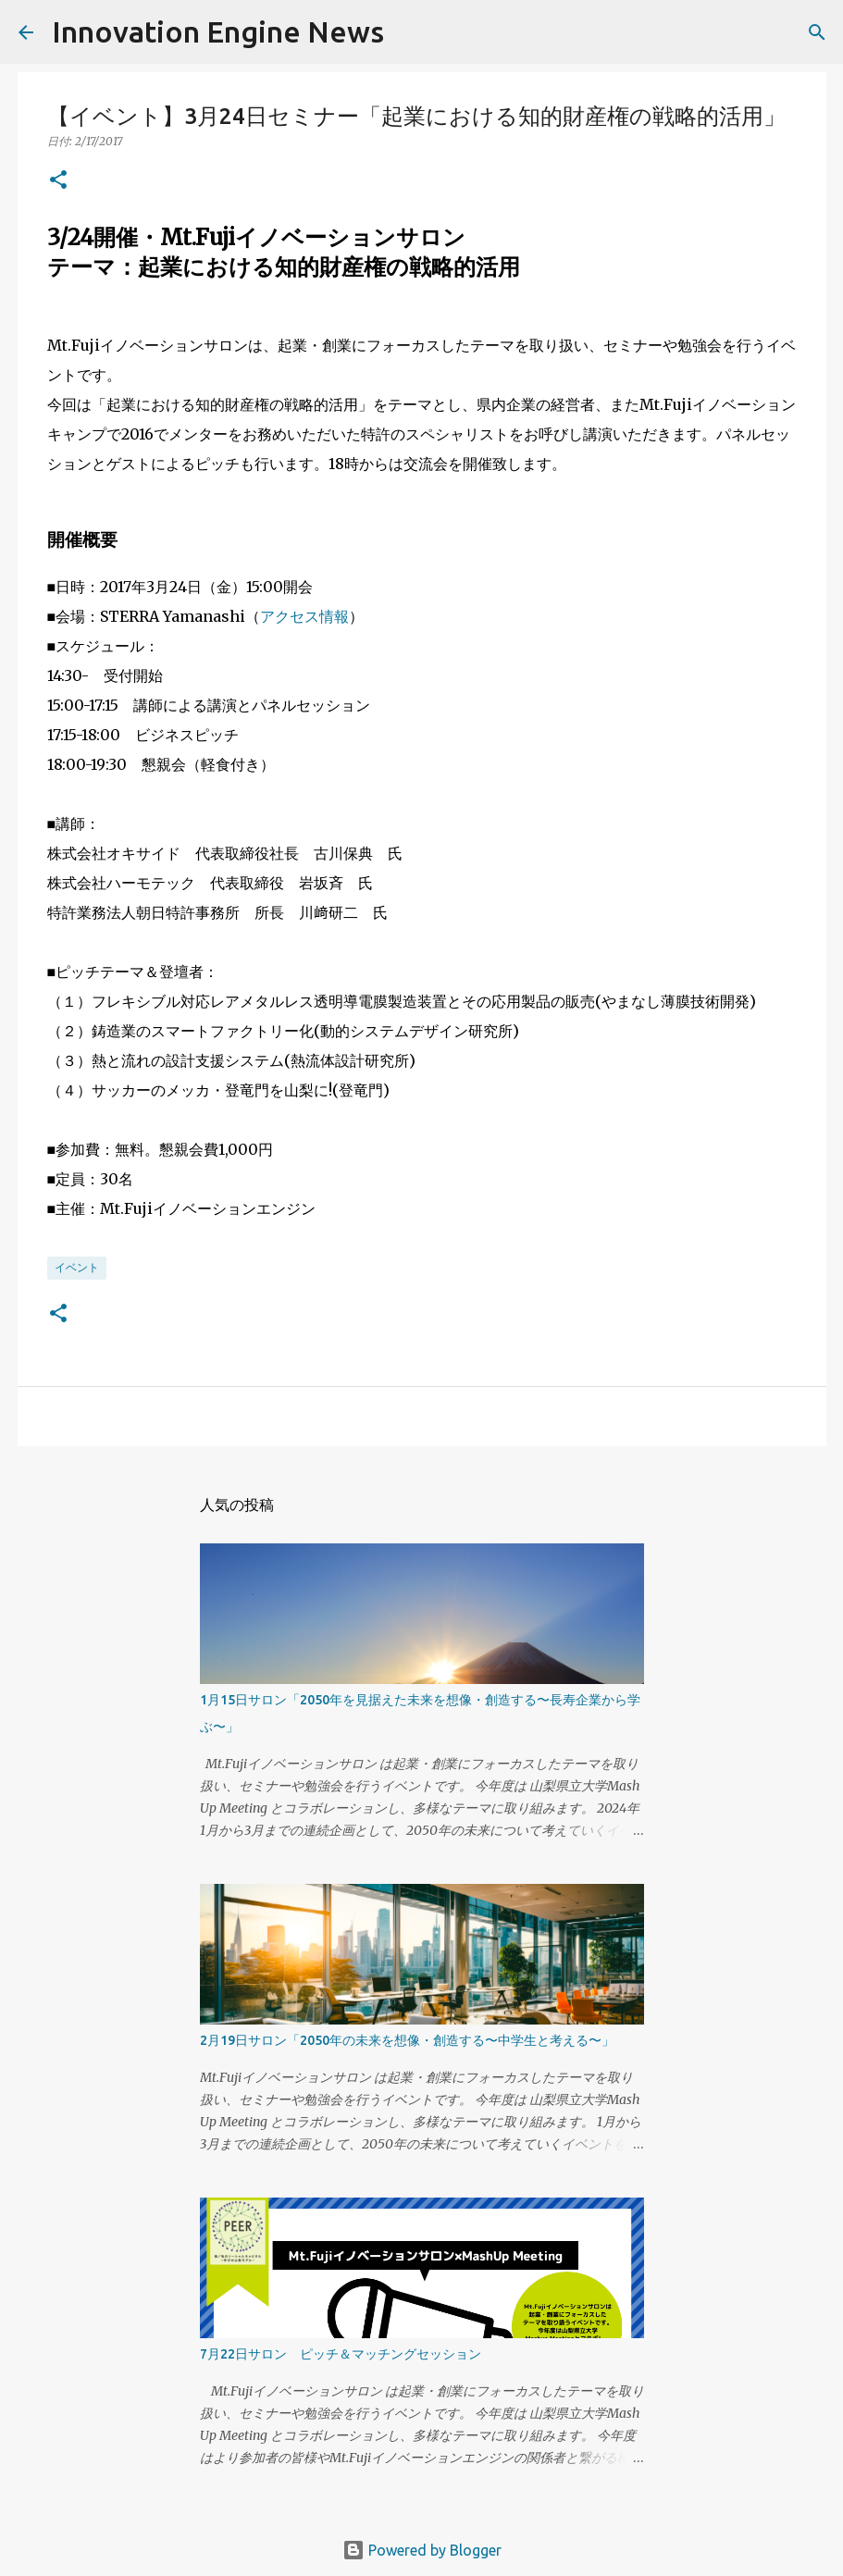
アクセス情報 (304, 616)
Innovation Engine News (218, 31)
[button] (58, 180)
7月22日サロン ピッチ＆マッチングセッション (340, 2354)
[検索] (410, 32)
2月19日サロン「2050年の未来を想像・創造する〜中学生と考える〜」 (407, 2040)
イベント (77, 1267)
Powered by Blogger (422, 2550)
